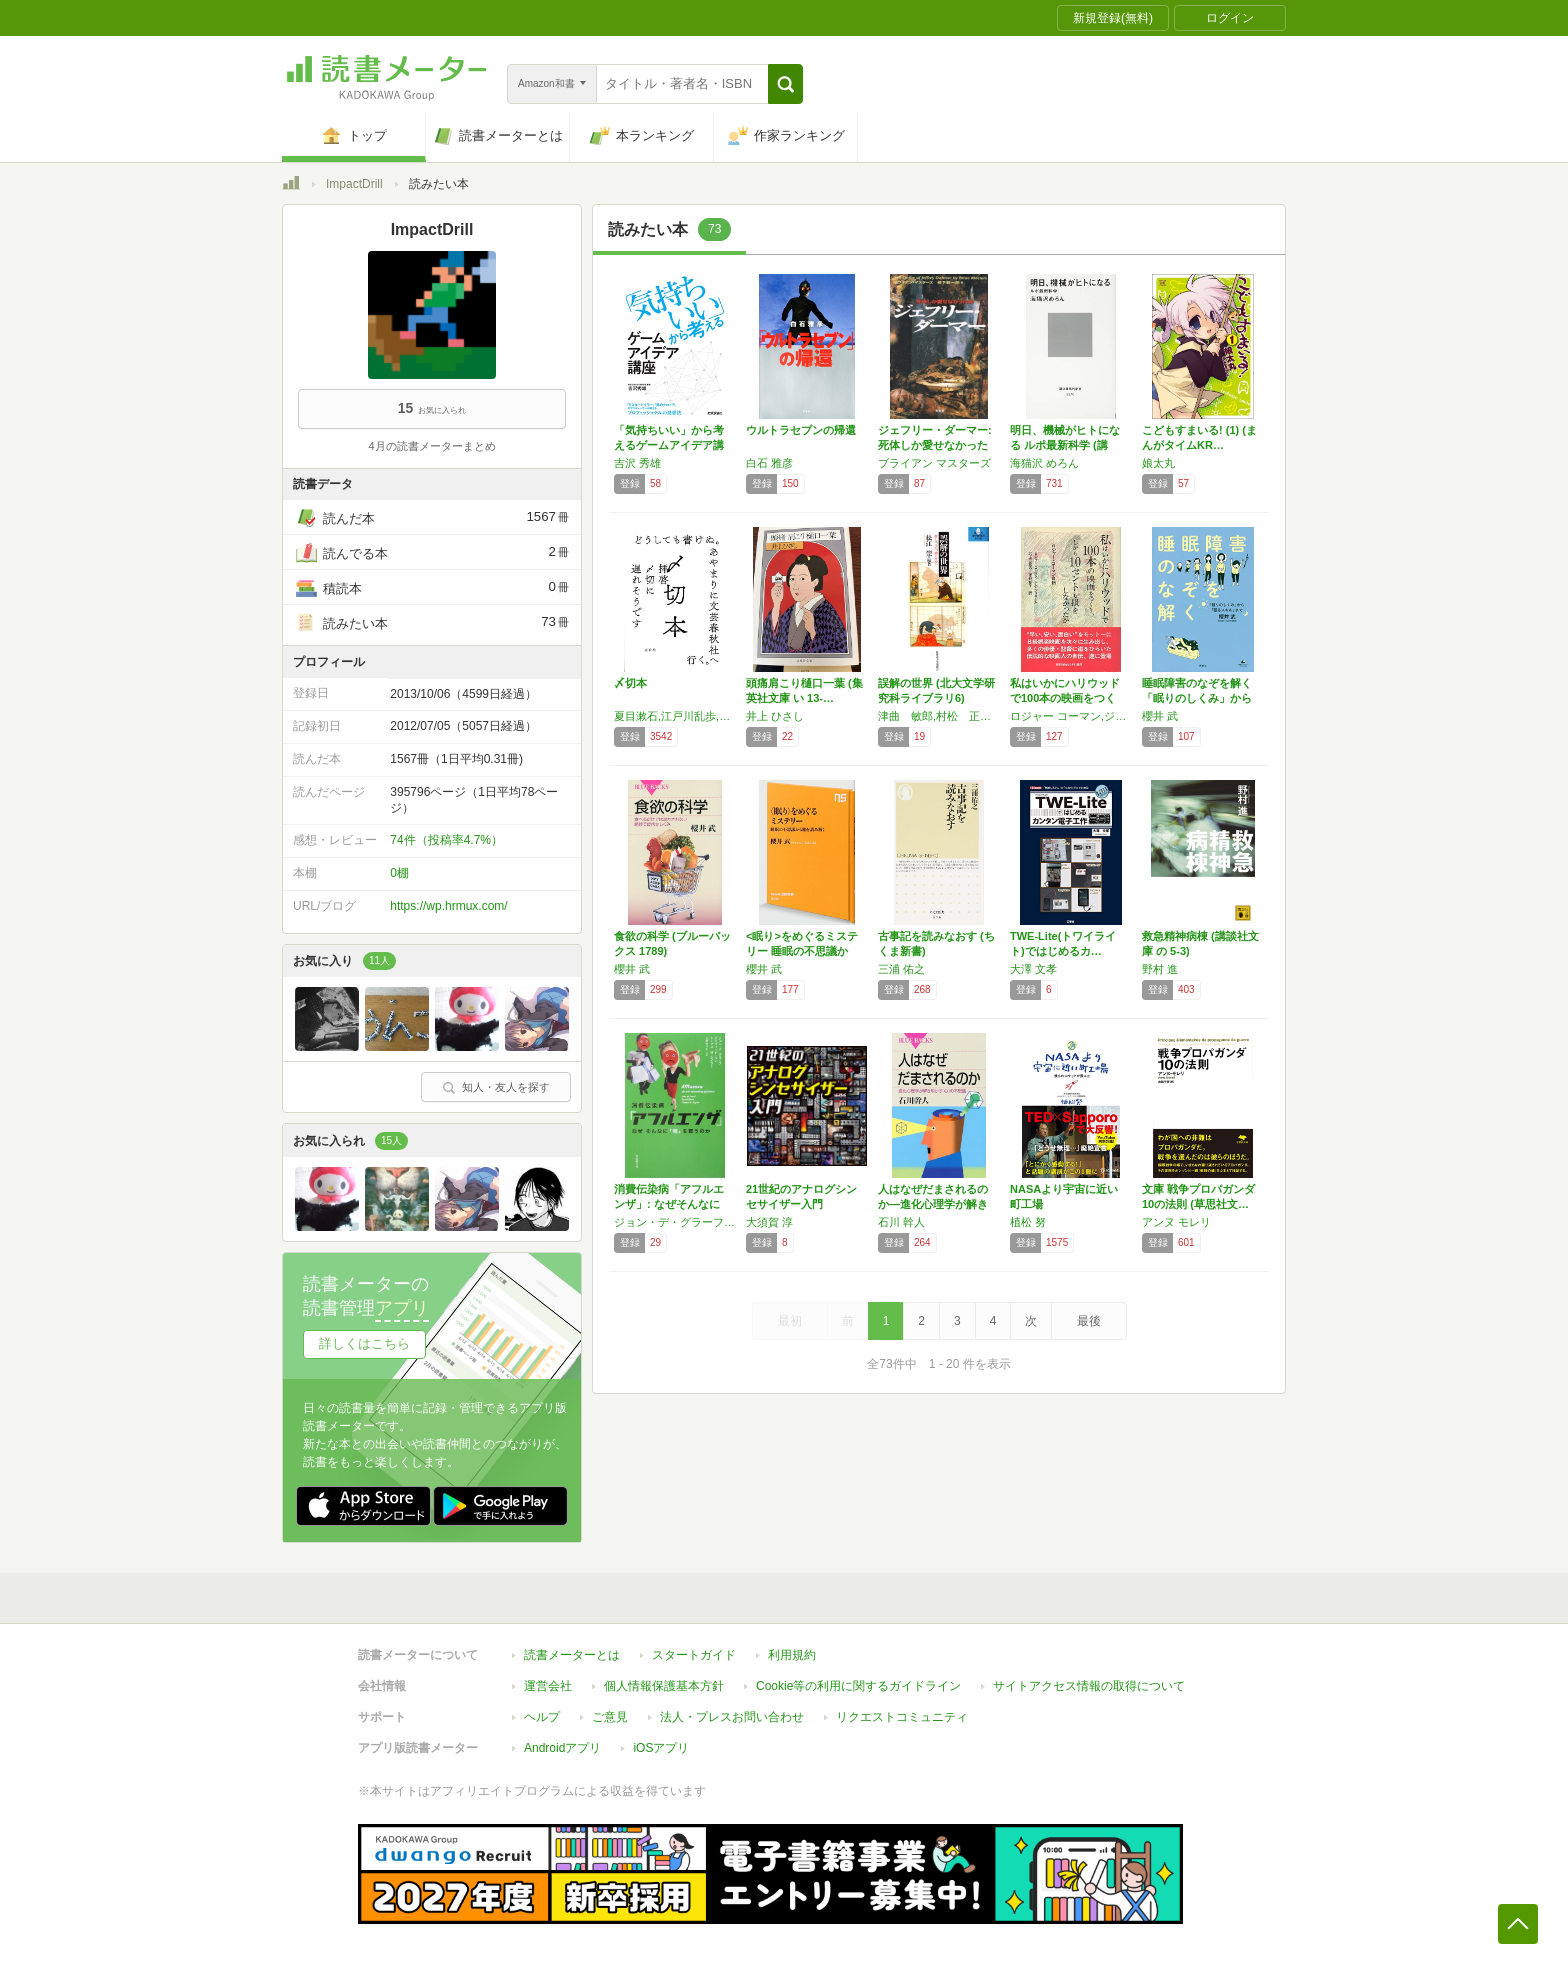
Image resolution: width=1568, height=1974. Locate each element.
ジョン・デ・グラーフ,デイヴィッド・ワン (675, 1222)
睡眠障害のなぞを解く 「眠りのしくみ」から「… (1197, 698)
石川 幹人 (901, 1222)
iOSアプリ (661, 1748)
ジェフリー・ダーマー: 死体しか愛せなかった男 (935, 445)
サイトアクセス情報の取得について (1089, 1686)
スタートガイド (694, 1655)
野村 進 (1160, 969)
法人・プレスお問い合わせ (732, 1717)
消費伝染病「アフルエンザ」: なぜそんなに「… (669, 1204)
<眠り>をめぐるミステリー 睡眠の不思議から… (802, 951)
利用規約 (792, 1655)
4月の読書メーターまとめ (431, 446)
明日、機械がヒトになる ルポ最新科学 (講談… (1065, 445)
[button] (785, 84)
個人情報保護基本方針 (664, 1686)
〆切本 (630, 683)
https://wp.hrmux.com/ (448, 906)
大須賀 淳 (769, 1222)
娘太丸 (1158, 463)
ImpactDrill (354, 184)
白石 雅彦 (769, 463)
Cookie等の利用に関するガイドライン (858, 1686)
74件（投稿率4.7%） (446, 840)
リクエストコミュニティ (902, 1717)
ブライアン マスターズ (934, 463)
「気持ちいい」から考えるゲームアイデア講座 (669, 445)
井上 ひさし (775, 716)
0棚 (399, 873)
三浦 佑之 (901, 969)
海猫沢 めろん (1044, 463)
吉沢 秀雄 (637, 463)
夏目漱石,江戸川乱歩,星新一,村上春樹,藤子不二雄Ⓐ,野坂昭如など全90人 (675, 716)
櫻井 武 (1160, 716)
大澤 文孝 (1033, 969)
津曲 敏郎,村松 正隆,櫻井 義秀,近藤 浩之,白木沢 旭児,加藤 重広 (939, 716)
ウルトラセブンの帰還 (801, 430)
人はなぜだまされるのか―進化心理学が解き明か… (933, 1204)
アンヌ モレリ (1176, 1222)
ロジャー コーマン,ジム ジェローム (1071, 716)
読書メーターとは (572, 1655)
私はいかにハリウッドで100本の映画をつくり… (1065, 698)
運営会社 (548, 1686)
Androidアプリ (562, 1748)
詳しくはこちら (364, 1343)
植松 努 (1028, 1222)
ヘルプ (542, 1717)
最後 (1089, 1321)
